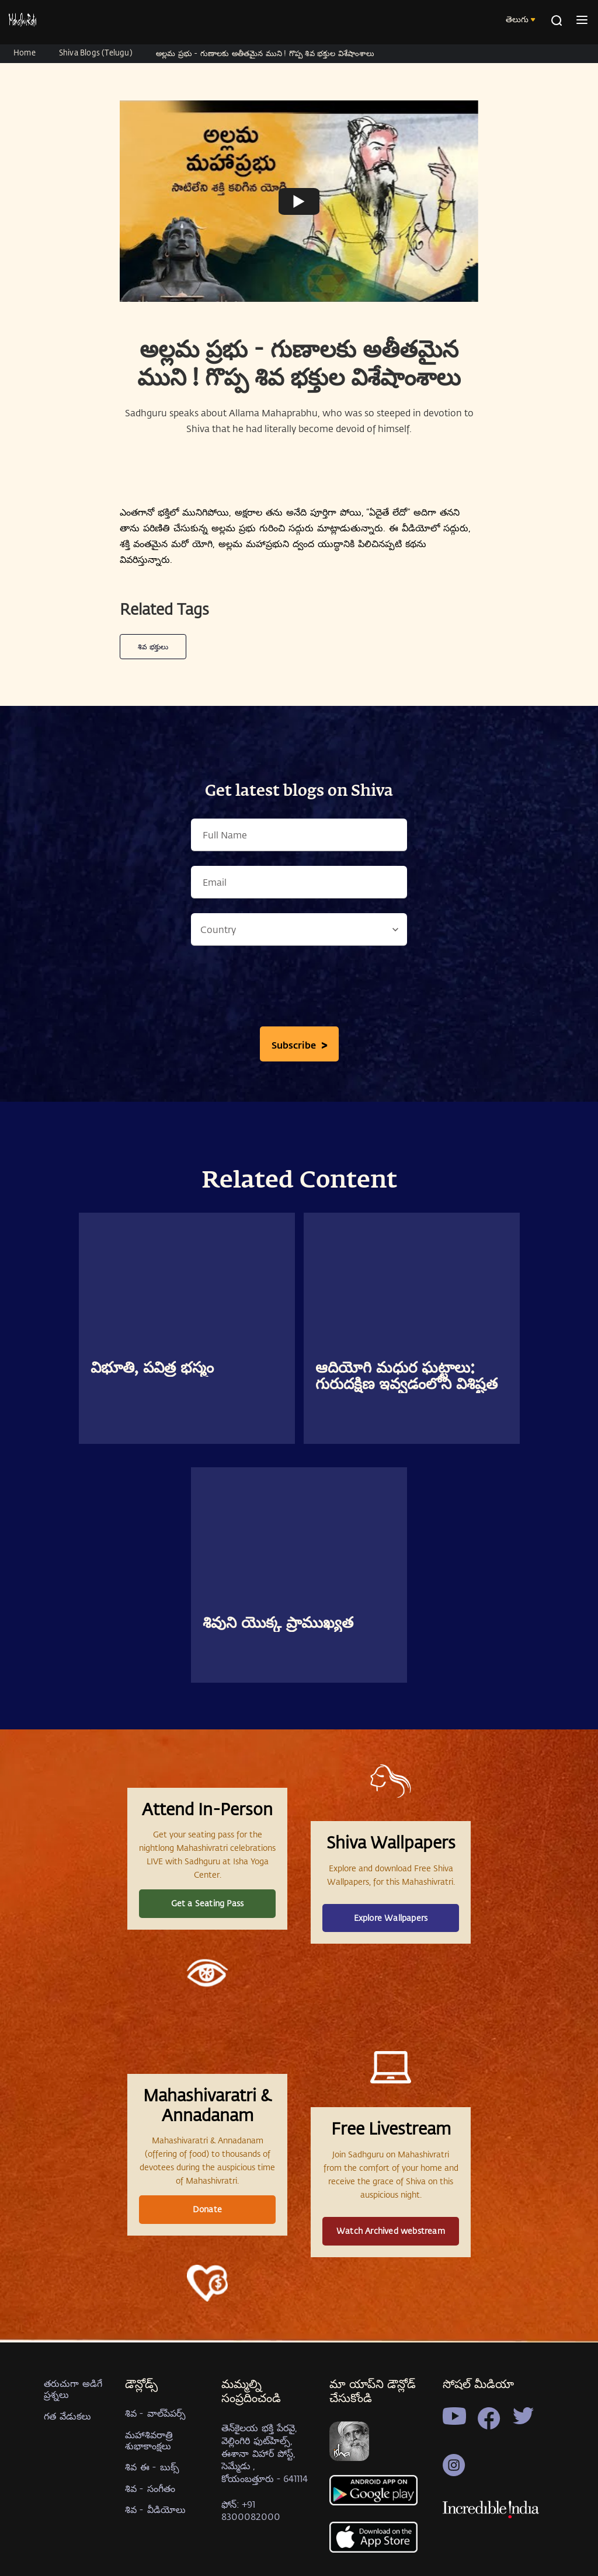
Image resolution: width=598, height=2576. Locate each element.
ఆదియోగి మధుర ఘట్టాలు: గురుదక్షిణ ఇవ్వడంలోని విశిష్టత (406, 1377)
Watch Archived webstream (390, 2230)
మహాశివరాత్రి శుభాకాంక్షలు (149, 2440)
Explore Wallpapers (391, 1917)
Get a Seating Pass (207, 1903)
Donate (207, 2209)
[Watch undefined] (299, 200)
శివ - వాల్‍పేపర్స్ (155, 2413)
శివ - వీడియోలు (155, 2509)
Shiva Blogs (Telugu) (96, 52)
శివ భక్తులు (153, 646)
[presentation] (299, 989)
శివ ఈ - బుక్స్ (152, 2466)
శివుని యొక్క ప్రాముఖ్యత (278, 1623)
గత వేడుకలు (67, 2416)
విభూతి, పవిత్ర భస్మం (152, 1368)
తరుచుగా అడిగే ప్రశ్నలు (73, 2388)
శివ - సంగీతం (150, 2488)
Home (24, 52)
